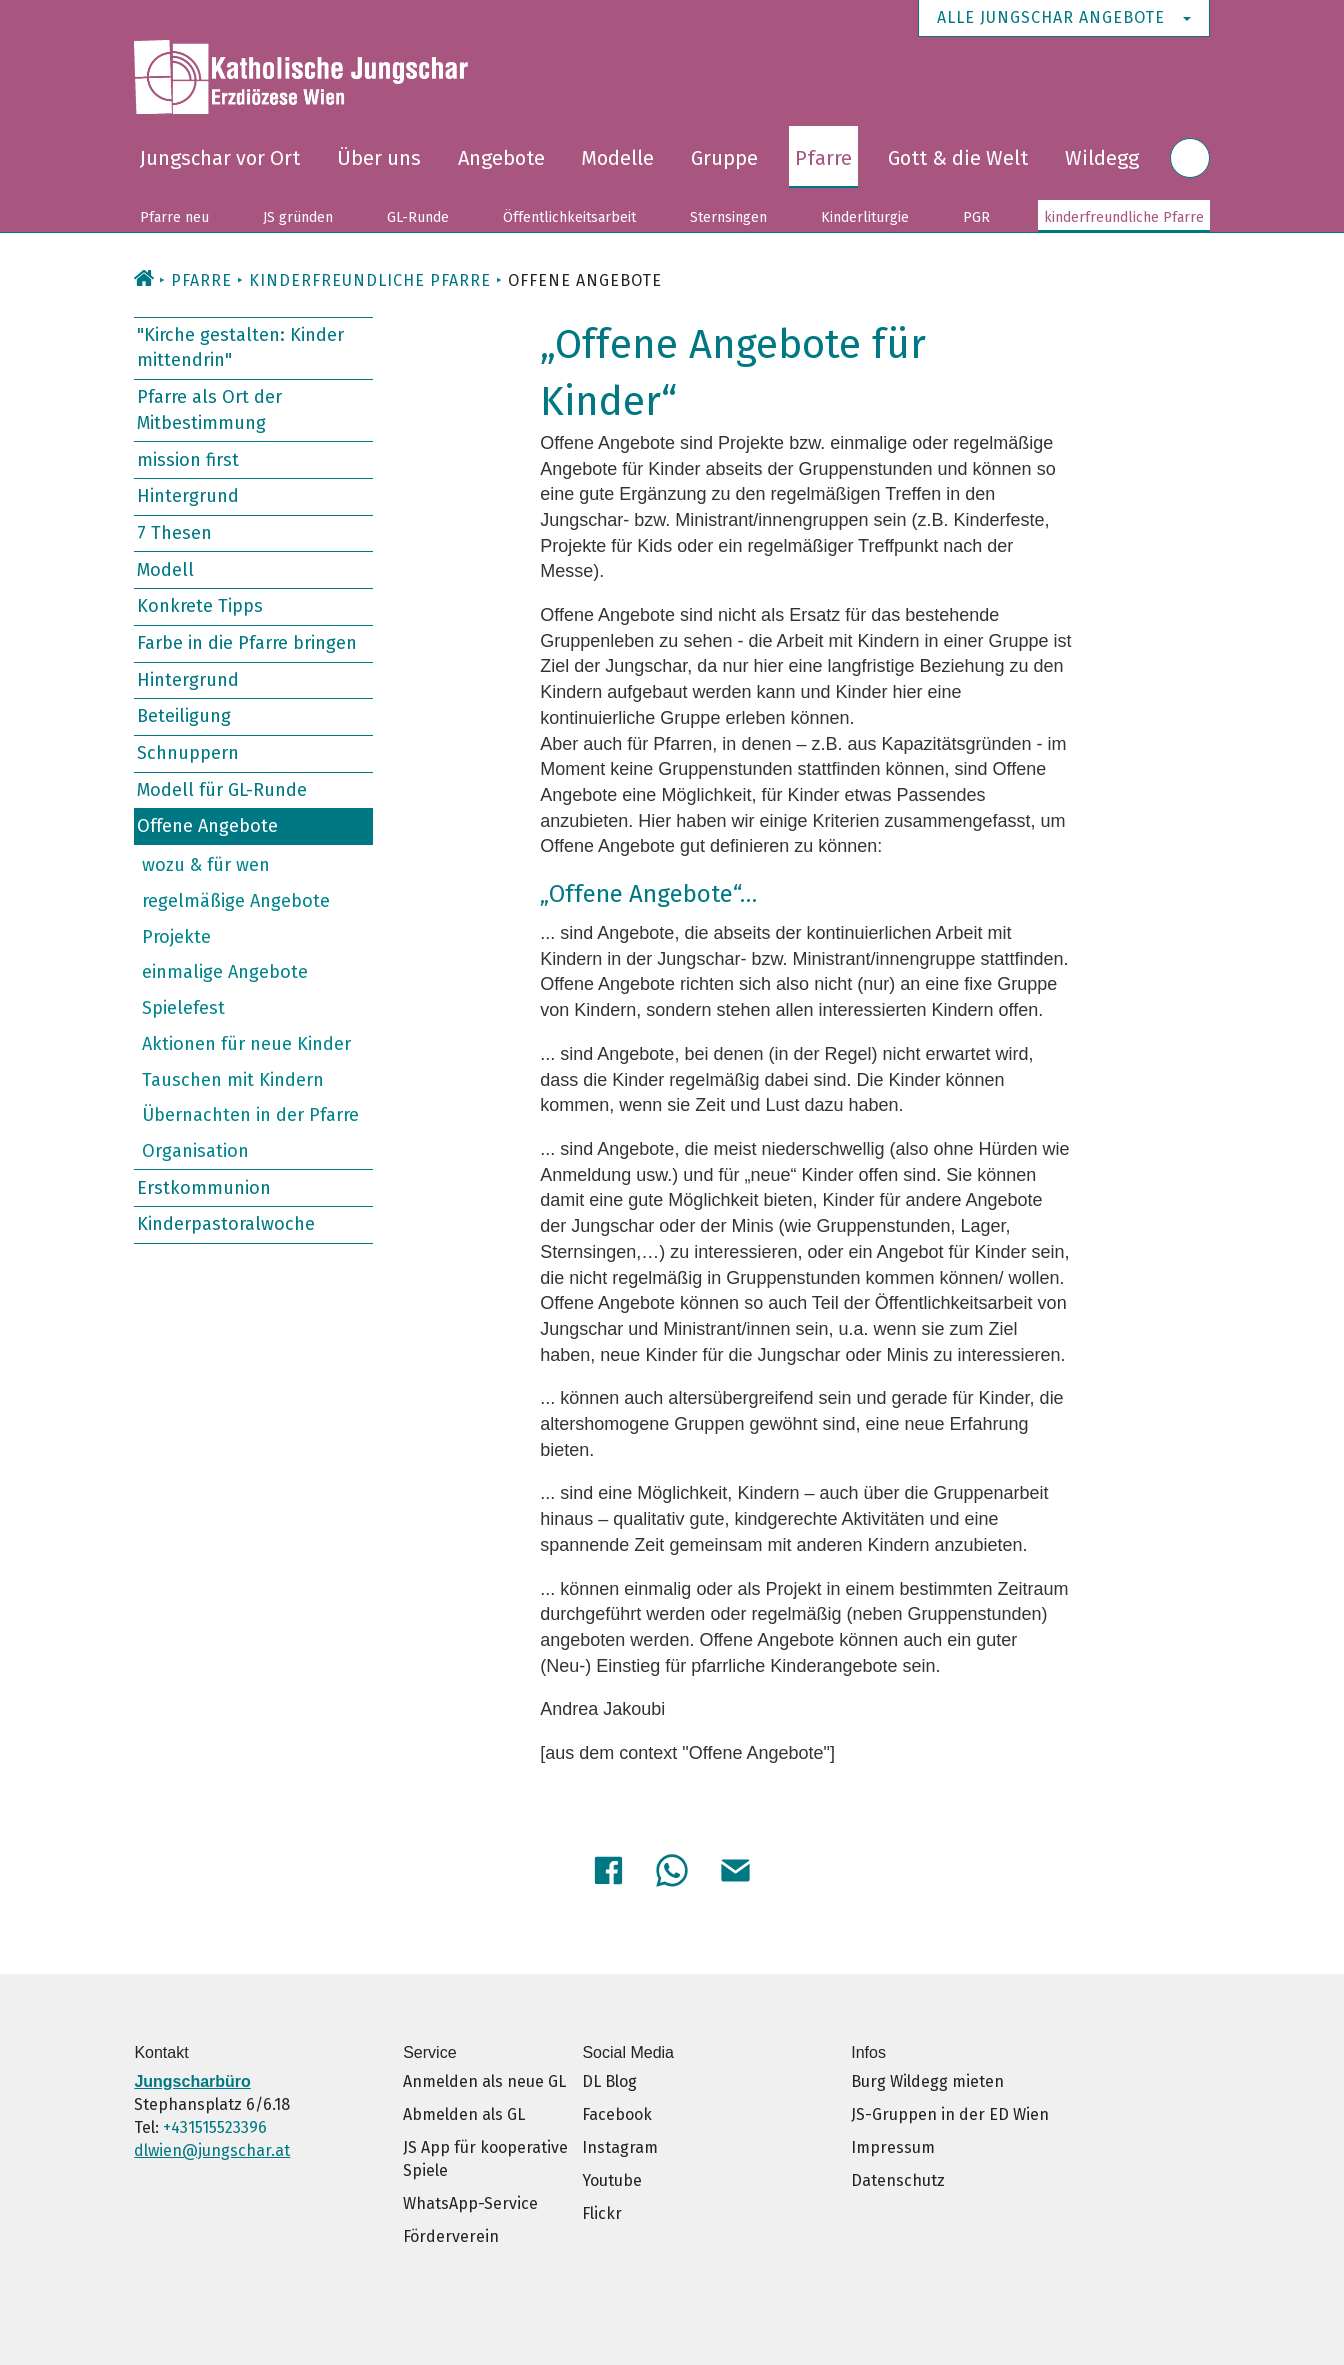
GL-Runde (418, 217)
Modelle (617, 158)
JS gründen (298, 217)
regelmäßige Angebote (236, 901)
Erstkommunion (204, 1187)
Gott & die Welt (958, 158)
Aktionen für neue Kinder (246, 1044)
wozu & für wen (206, 865)
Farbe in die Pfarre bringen (247, 643)
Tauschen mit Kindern (233, 1079)
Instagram (620, 2144)
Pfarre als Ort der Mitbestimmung (209, 410)
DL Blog (609, 2078)
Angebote (501, 158)
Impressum (893, 2144)
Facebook (617, 2111)
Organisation (195, 1151)
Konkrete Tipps (200, 606)
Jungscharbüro (192, 2078)
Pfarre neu (174, 217)
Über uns (379, 158)
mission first (188, 459)
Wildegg (1102, 158)
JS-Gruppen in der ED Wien (950, 2111)
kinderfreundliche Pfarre (1124, 217)
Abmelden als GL (464, 2111)
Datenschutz (898, 2177)
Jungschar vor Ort (220, 158)
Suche (1190, 169)
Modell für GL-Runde (222, 790)
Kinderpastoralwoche (226, 1224)
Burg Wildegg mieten (927, 2078)
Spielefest (183, 1008)
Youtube (612, 2177)
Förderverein (451, 2233)
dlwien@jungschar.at (212, 2147)
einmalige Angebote (225, 972)
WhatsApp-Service (470, 2200)
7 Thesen (174, 533)
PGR (976, 217)
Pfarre (823, 158)
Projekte (176, 937)
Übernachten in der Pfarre (250, 1115)
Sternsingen (728, 217)
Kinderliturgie (865, 217)
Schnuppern (188, 753)
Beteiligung (184, 716)
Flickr (602, 2210)
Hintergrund (188, 496)
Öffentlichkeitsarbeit (569, 217)
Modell (165, 569)
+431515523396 (215, 2124)
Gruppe (724, 158)
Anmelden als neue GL (484, 2078)
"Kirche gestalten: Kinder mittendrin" (240, 348)
